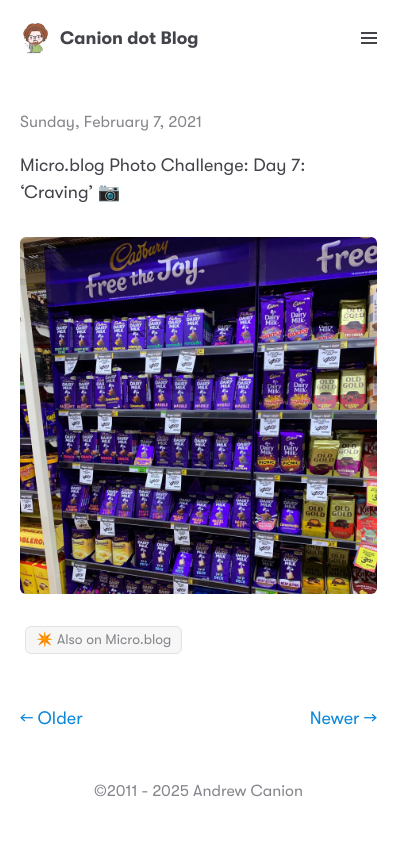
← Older (51, 719)
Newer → (343, 719)
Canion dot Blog (109, 38)
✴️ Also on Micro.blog (103, 640)
